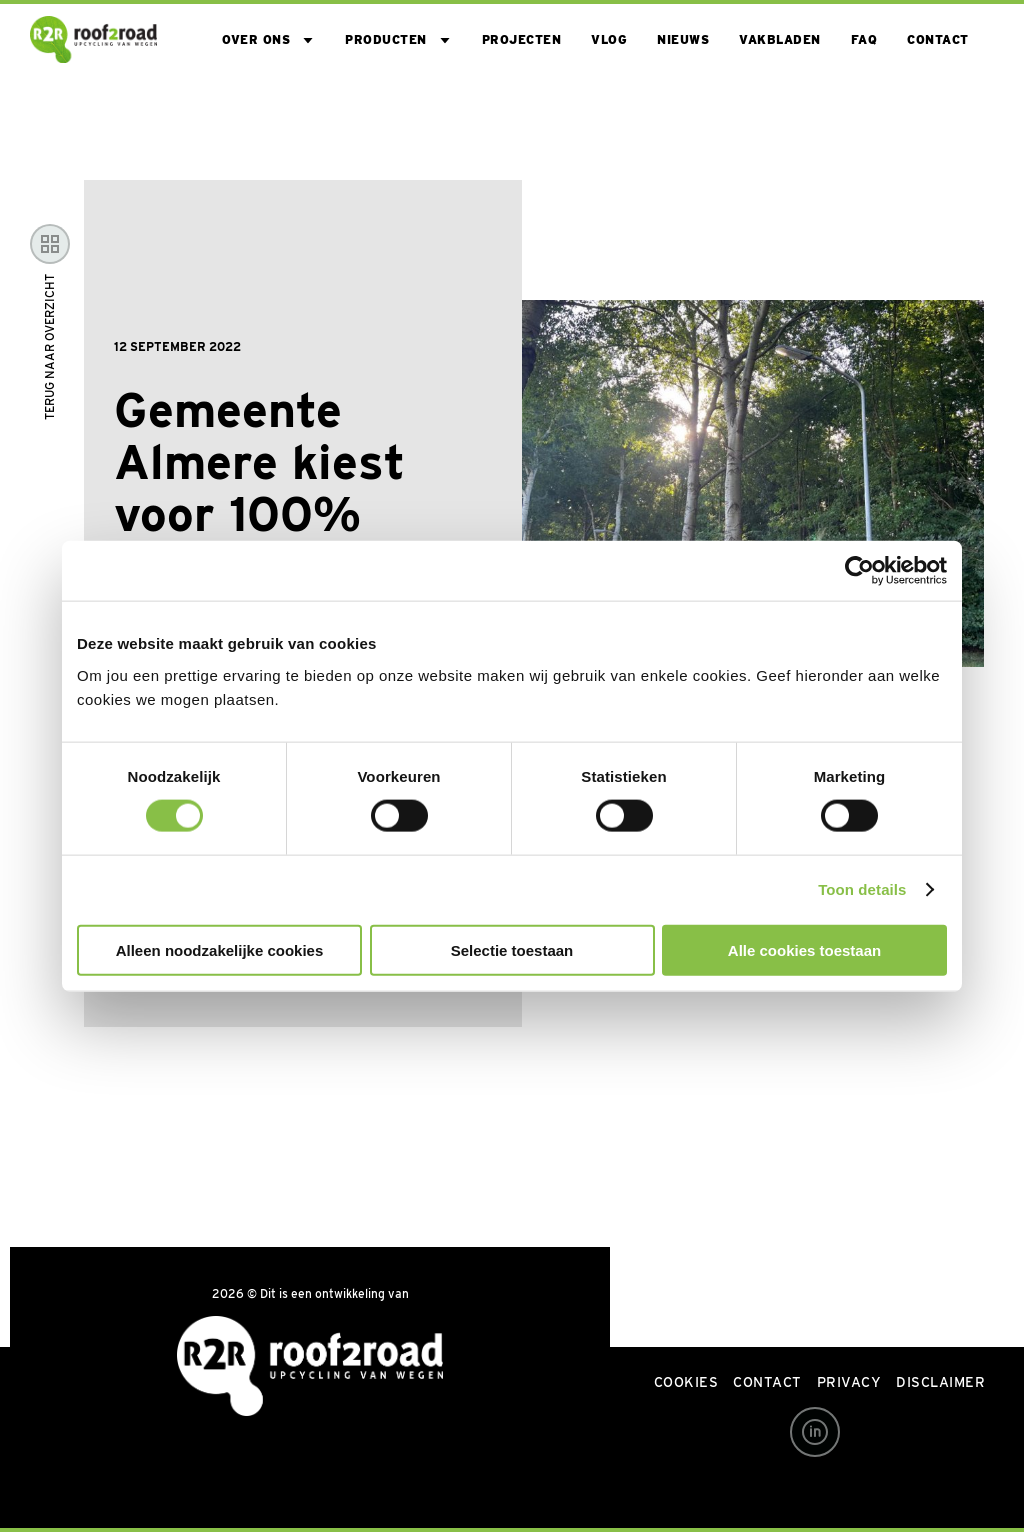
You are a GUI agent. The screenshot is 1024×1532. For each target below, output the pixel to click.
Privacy (849, 1382)
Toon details (862, 889)
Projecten (522, 39)
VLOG (609, 39)
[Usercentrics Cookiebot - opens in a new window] (859, 571)
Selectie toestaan (512, 949)
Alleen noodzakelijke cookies (220, 949)
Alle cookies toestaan (804, 949)
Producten (386, 39)
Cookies (686, 1382)
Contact (938, 39)
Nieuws (683, 39)
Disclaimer (940, 1382)
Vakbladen (780, 39)
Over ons (256, 39)
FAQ (864, 39)
